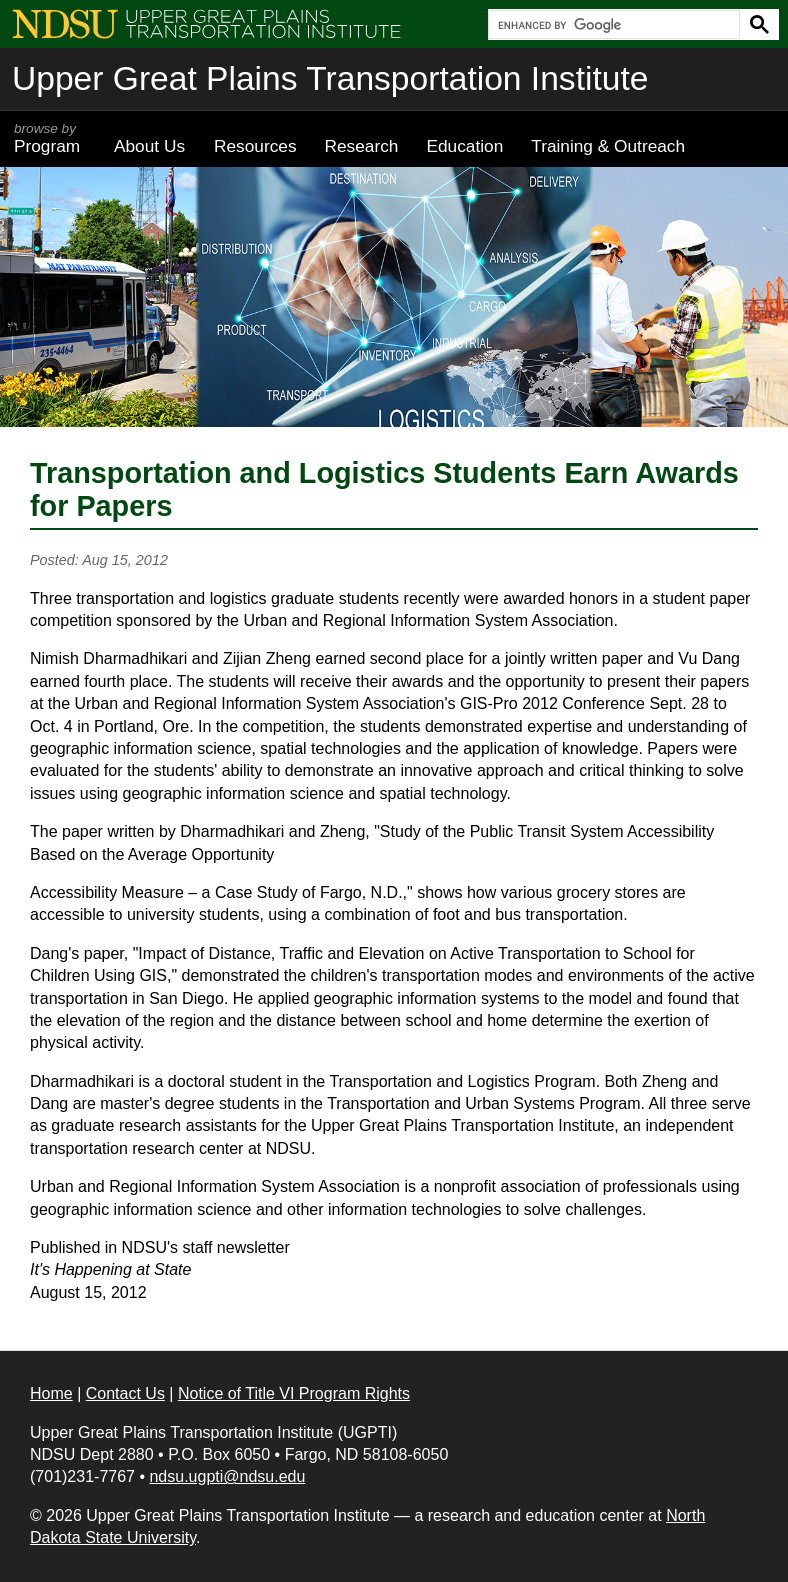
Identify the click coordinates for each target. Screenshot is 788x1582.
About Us (149, 146)
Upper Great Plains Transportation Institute (330, 78)
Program (50, 138)
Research (362, 146)
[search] (612, 25)
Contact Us (125, 1393)
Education (464, 146)
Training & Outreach (608, 146)
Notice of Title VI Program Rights (294, 1393)
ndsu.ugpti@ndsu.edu (227, 1476)
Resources (255, 146)
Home (51, 1393)
